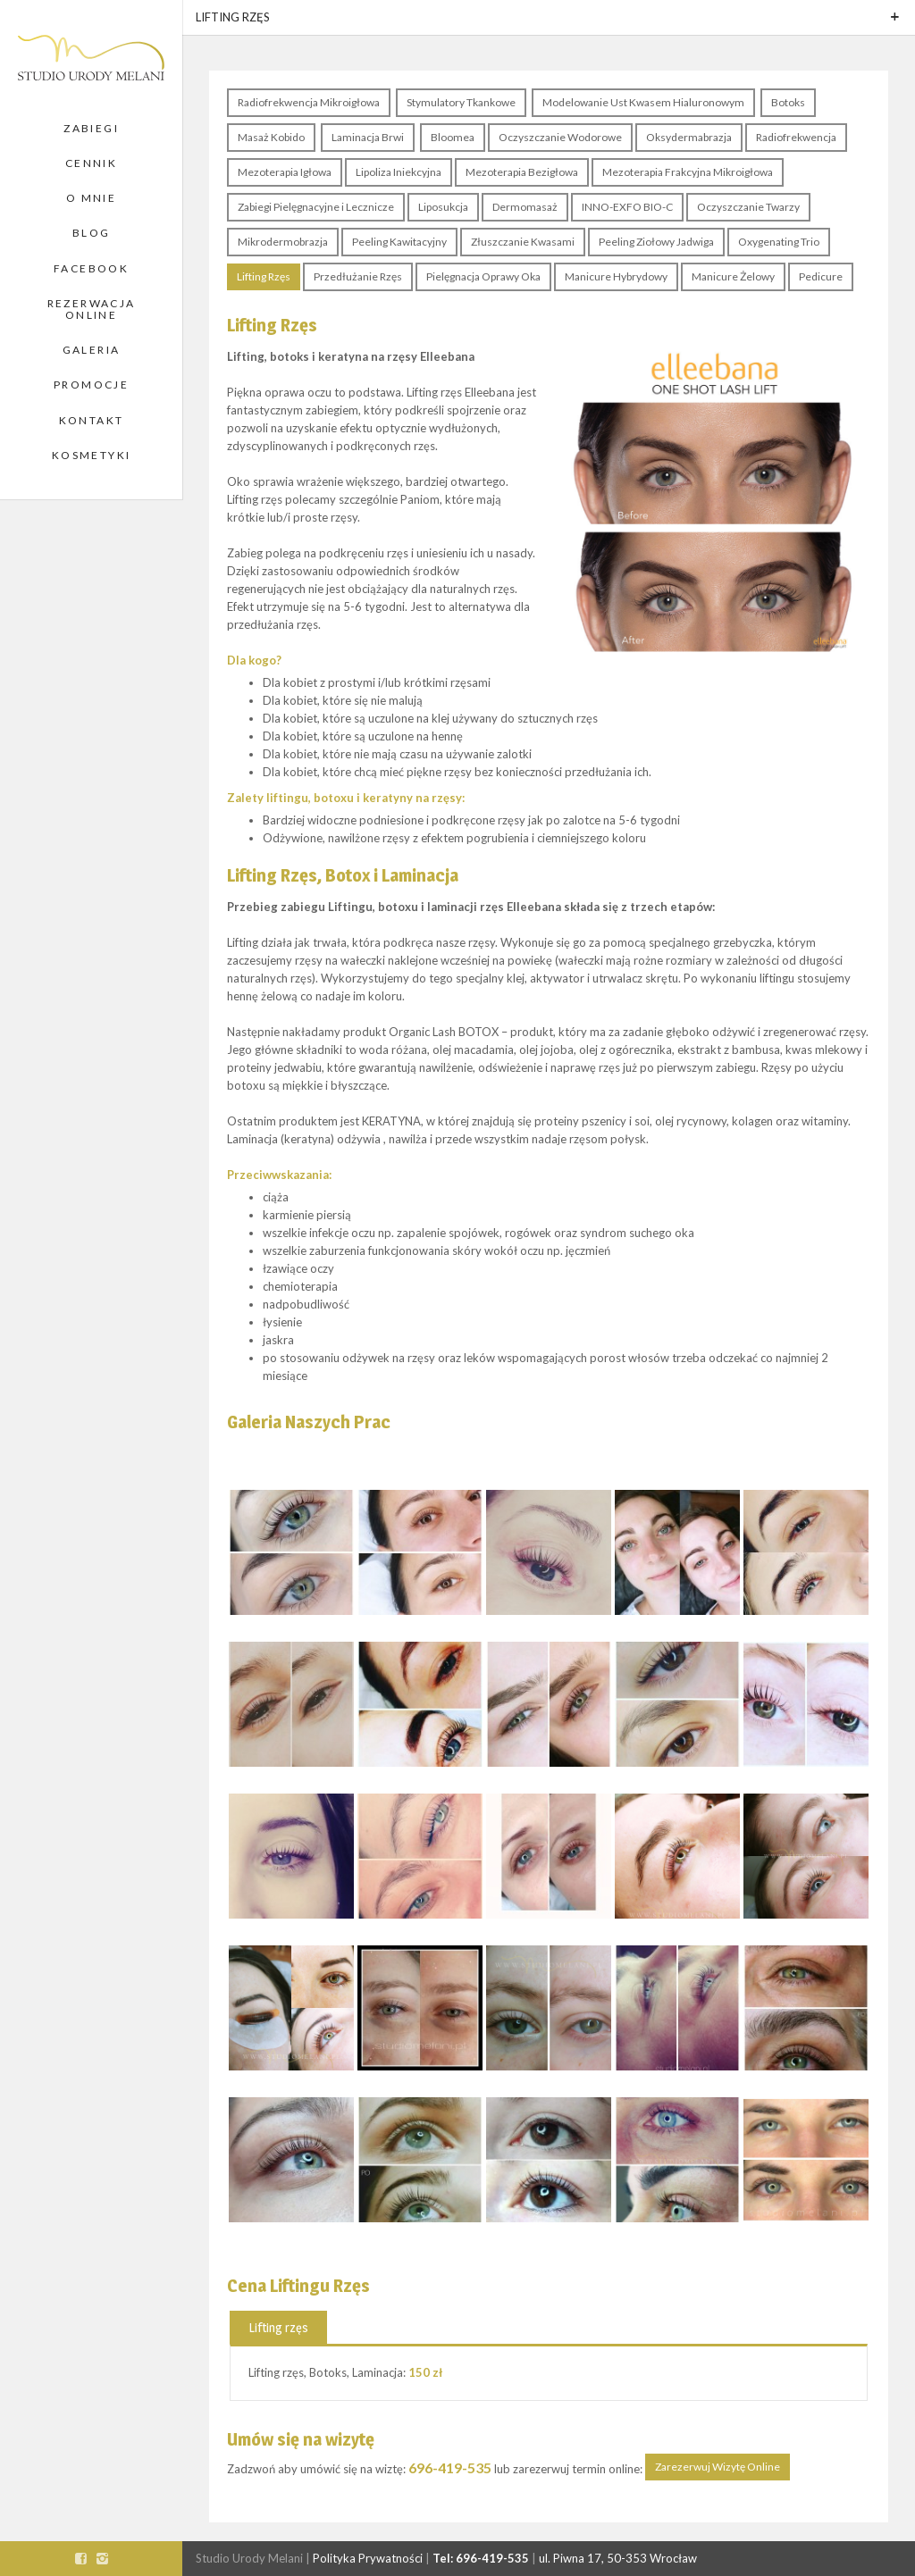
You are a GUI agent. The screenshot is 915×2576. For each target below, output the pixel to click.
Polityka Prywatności (368, 2558)
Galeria (92, 349)
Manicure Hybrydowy (616, 276)
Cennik (91, 163)
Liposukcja (443, 206)
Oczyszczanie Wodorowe (560, 137)
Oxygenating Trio (778, 241)
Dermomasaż (525, 206)
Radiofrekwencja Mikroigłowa (309, 102)
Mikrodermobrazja (283, 241)
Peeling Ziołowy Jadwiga (656, 241)
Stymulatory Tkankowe (461, 102)
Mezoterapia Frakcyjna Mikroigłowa (687, 172)
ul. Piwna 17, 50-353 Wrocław (618, 2558)
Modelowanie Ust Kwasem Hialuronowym (643, 102)
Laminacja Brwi (368, 137)
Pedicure (821, 276)
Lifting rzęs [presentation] (278, 2327)
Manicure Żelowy (733, 276)
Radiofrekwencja (796, 137)
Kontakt (91, 420)
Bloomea (452, 137)
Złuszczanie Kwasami (523, 241)
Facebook (91, 268)
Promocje (91, 384)
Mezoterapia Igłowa (285, 172)
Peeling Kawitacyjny (399, 241)
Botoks (788, 102)
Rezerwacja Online (91, 309)
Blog (91, 232)
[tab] (278, 2327)
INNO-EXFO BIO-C (627, 206)
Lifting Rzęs (263, 276)
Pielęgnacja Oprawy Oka (483, 276)
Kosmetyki (91, 455)
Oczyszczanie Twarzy (748, 206)
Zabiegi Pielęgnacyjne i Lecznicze (316, 206)
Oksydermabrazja (689, 137)
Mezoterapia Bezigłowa (522, 172)
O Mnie (91, 198)
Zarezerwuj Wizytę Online (717, 2466)
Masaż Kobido (271, 137)
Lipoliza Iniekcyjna (398, 172)
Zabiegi (91, 128)
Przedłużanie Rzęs (358, 276)
